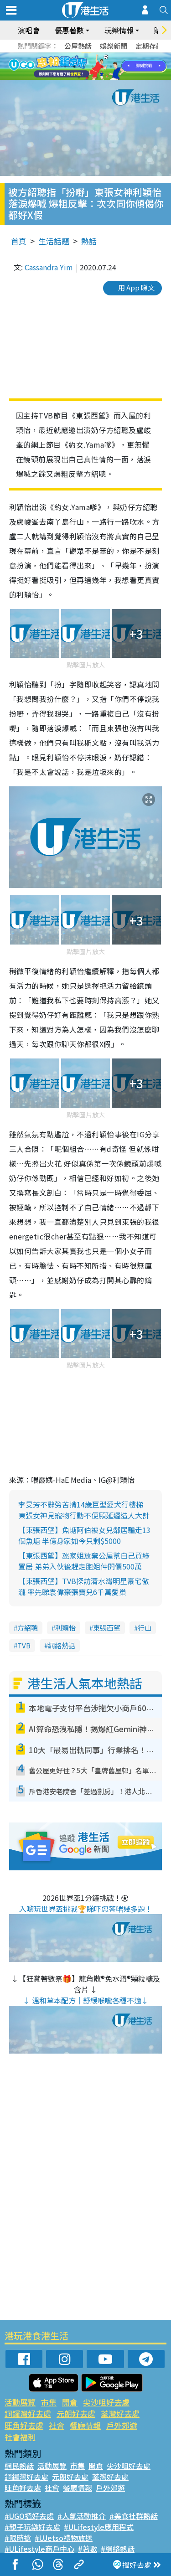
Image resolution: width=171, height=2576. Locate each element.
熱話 (89, 241)
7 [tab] (78, 77)
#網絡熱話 (118, 2548)
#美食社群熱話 (133, 2515)
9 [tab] (97, 77)
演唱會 (29, 30)
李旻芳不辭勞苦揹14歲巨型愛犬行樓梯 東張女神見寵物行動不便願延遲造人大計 (84, 1510)
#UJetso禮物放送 (64, 2537)
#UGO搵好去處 (29, 2515)
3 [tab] (83, 66)
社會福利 (20, 2436)
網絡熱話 (61, 1645)
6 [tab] (110, 66)
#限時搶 (18, 2537)
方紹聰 (27, 1627)
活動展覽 (20, 2402)
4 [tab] (92, 66)
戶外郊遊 (121, 2425)
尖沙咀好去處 (106, 2402)
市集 (49, 2402)
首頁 (18, 241)
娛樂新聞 (113, 46)
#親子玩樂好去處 (32, 2526)
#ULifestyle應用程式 (99, 2526)
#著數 (87, 2548)
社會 (56, 2425)
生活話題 (53, 241)
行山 (144, 1627)
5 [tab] (101, 66)
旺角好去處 (24, 2425)
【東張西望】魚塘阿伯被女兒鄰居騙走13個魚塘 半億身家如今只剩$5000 (84, 1535)
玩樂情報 (119, 30)
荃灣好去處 (120, 2413)
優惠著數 (69, 30)
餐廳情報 (85, 2425)
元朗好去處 (76, 2413)
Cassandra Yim (49, 267)
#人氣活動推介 (81, 2515)
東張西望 (106, 1627)
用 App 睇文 (136, 287)
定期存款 (149, 46)
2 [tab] (74, 66)
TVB (24, 1645)
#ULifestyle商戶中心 (39, 2548)
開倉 (70, 2402)
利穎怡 (65, 1627)
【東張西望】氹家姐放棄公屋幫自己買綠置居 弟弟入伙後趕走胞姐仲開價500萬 (84, 1561)
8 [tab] (88, 77)
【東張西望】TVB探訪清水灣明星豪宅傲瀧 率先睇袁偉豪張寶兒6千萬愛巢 (83, 1586)
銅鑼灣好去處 (28, 2413)
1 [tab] (65, 66)
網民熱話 (19, 2465)
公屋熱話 (78, 46)
